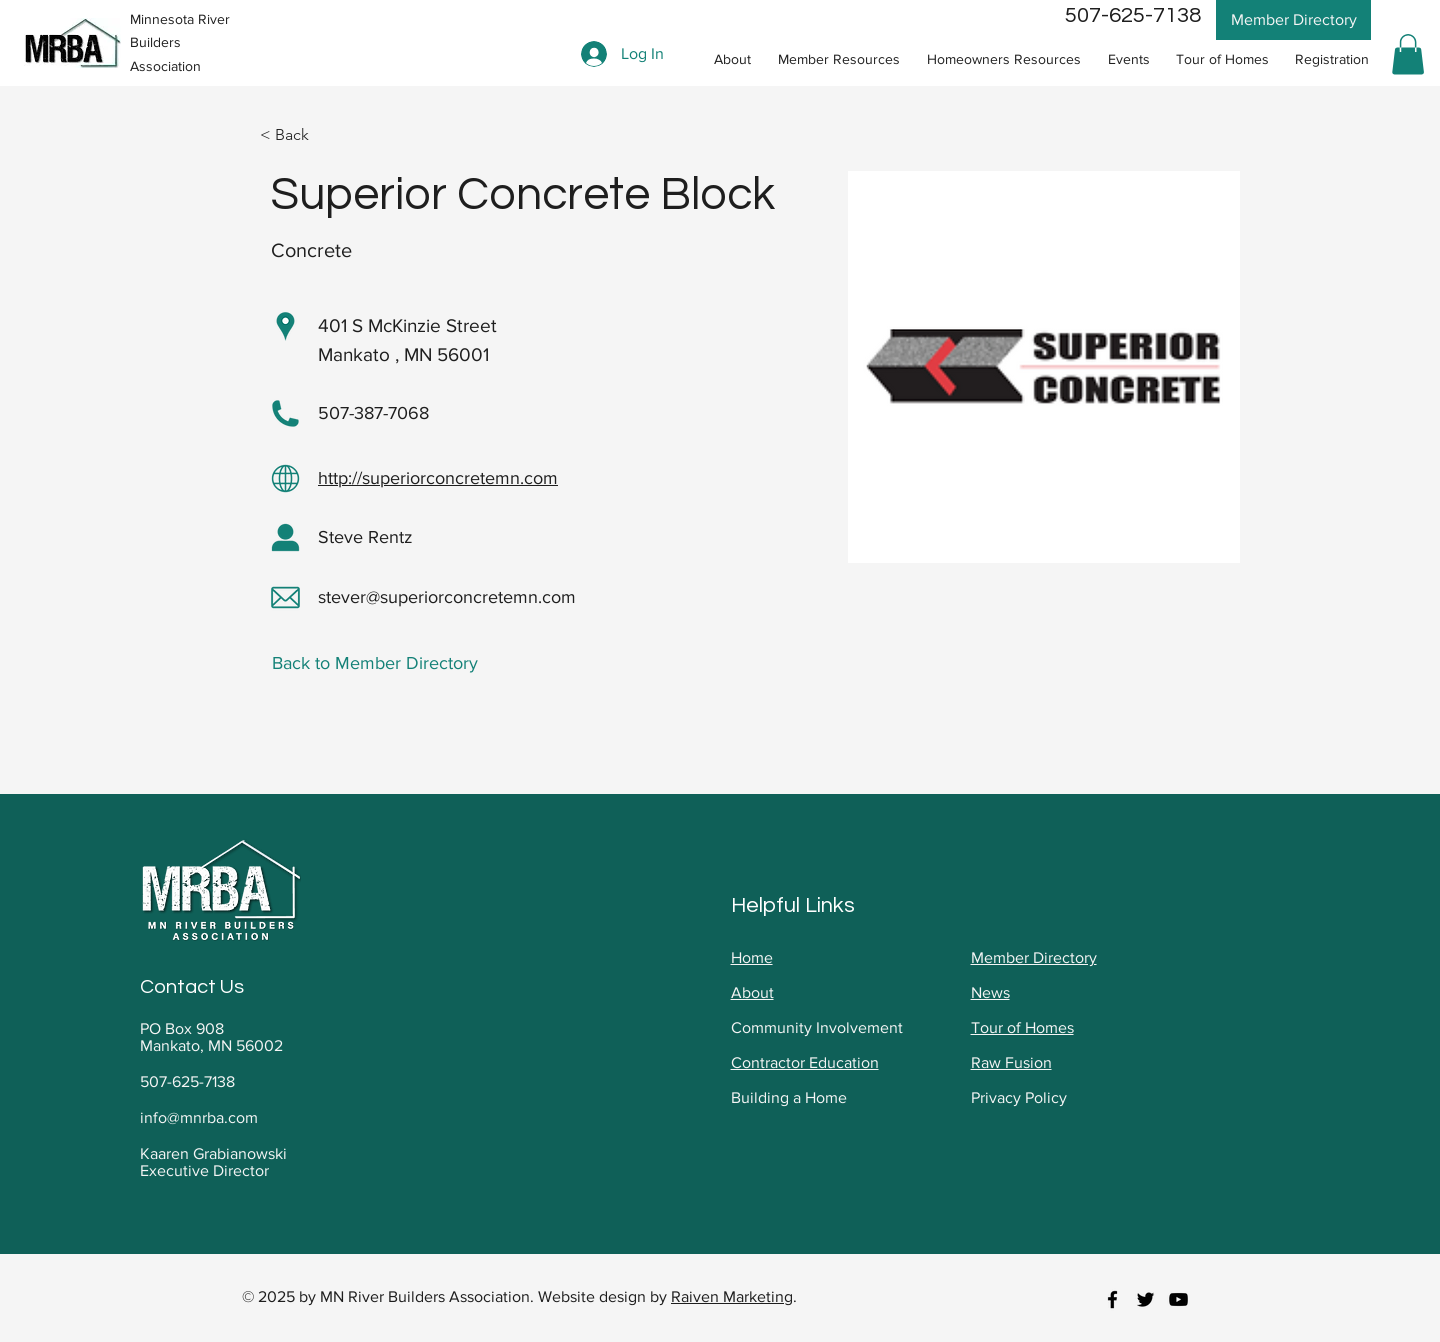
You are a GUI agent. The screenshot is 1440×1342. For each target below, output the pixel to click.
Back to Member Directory (375, 663)
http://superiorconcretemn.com (438, 478)
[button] (838, 59)
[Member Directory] (1293, 20)
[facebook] (1112, 1299)
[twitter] (1145, 1299)
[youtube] (1178, 1299)
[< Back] (299, 135)
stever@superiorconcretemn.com (447, 597)
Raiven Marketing (732, 1296)
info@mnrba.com (199, 1117)
